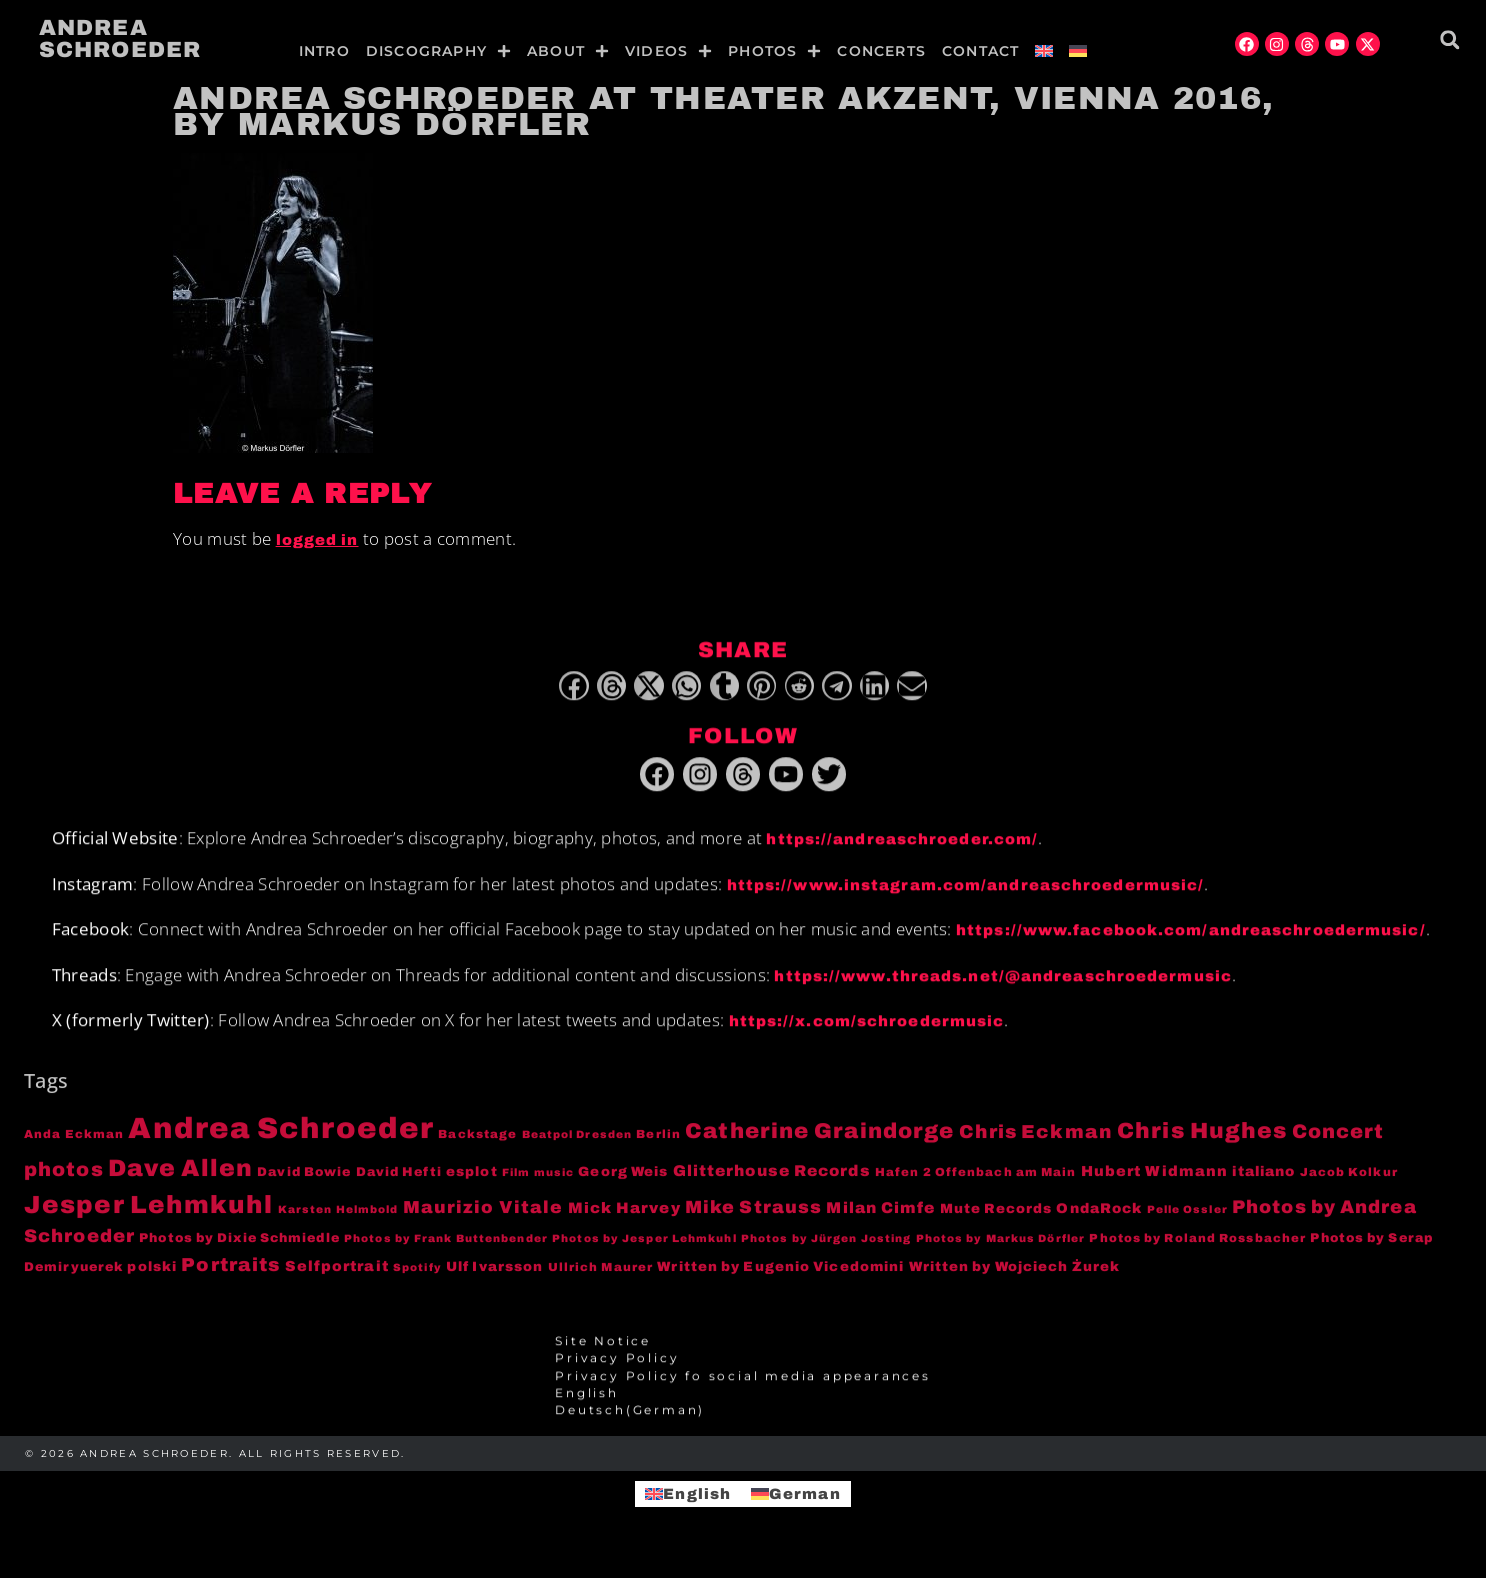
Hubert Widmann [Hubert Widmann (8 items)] (1154, 1182)
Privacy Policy (617, 1369)
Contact (980, 51)
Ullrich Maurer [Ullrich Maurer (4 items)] (600, 1278)
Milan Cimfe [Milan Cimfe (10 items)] (880, 1218)
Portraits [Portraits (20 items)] (230, 1276)
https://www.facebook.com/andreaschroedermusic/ (1191, 941)
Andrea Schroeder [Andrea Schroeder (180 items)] (281, 1139)
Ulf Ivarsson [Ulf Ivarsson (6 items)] (494, 1277)
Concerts (881, 51)
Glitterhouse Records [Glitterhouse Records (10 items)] (772, 1181)
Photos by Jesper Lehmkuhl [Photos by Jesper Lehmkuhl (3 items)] (644, 1249)
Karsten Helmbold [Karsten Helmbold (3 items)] (338, 1220)
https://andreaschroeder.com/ (902, 850)
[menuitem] (1044, 51)
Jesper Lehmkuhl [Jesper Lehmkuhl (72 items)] (149, 1215)
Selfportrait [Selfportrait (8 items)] (337, 1277)
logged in (317, 540)
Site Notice (603, 1352)
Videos (668, 51)
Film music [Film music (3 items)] (538, 1183)
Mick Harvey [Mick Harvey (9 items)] (624, 1219)
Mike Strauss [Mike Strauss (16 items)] (753, 1218)
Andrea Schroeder (120, 39)
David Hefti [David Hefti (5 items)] (399, 1183)
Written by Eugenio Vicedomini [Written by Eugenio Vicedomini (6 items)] (780, 1277)
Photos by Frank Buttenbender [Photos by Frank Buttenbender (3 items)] (446, 1249)
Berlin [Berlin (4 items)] (658, 1145)
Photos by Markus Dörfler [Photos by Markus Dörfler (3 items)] (1000, 1249)
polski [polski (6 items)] (152, 1277)
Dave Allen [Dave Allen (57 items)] (180, 1179)
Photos (774, 51)
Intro (324, 51)
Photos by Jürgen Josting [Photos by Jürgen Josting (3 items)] (826, 1249)
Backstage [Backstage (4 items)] (477, 1145)
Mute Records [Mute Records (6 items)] (996, 1219)
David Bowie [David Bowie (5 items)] (304, 1183)
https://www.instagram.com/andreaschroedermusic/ (966, 896)
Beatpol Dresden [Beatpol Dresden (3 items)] (577, 1145)
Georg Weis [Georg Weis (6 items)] (623, 1182)
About (568, 51)
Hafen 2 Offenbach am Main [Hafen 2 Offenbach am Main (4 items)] (976, 1183)
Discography (438, 51)
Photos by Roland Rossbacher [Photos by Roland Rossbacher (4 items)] (1197, 1249)
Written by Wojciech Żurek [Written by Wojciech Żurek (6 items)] (1015, 1277)
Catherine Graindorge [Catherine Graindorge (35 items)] (819, 1142)
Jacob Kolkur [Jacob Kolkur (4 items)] (1349, 1183)
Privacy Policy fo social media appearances (743, 1387)
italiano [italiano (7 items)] (1263, 1182)
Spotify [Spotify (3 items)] (417, 1278)
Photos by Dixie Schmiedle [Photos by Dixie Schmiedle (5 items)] (239, 1249)
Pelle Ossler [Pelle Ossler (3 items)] (1187, 1220)
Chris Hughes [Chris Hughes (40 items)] (1202, 1142)
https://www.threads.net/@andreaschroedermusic (1003, 987)
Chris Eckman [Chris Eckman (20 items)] (1036, 1143)
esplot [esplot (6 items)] (472, 1182)
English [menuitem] (697, 1493)
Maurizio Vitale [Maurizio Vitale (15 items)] (483, 1218)
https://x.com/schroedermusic (867, 1032)
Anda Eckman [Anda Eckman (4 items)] (74, 1145)
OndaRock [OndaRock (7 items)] (1099, 1219)
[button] (1449, 39)
